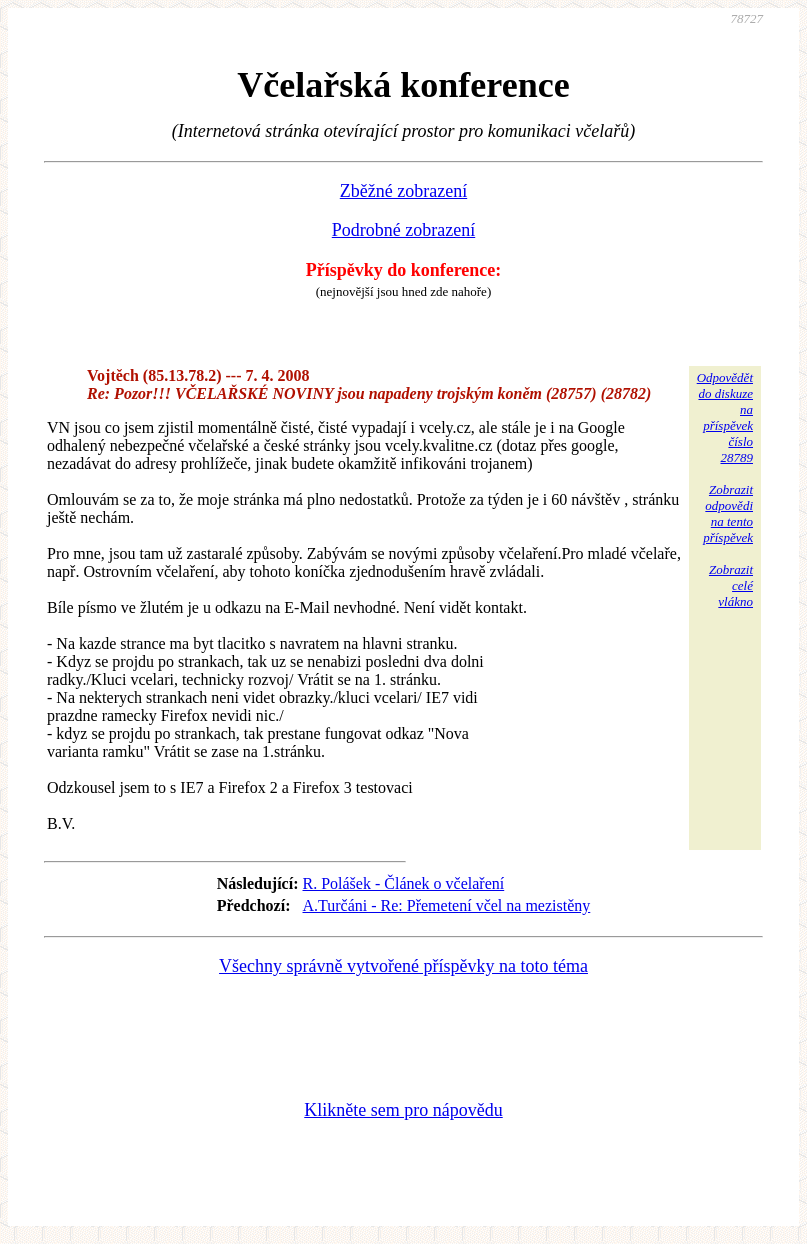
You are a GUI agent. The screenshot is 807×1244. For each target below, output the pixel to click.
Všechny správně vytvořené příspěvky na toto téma (403, 966)
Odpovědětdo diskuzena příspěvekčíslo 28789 (725, 417)
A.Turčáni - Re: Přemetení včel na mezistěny (447, 905)
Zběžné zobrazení (403, 191)
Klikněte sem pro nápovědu (403, 1110)
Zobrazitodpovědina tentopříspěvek (728, 513)
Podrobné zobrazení (403, 230)
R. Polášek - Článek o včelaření (404, 883)
